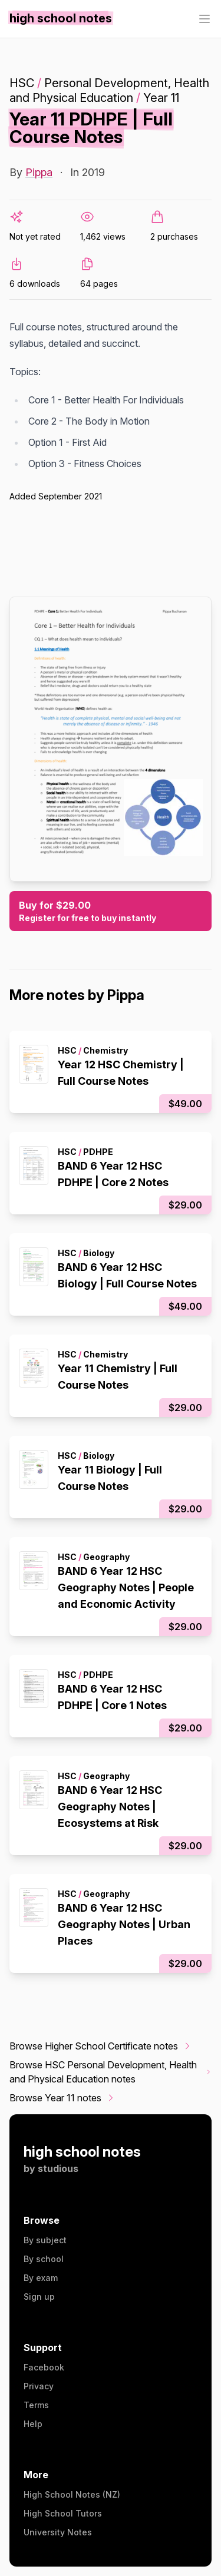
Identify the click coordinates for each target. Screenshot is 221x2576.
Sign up (39, 2297)
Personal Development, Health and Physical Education (109, 90)
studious (58, 2168)
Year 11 (161, 98)
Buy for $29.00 (110, 911)
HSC (21, 83)
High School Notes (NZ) (72, 2494)
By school (44, 2259)
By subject (45, 2240)
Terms (36, 2405)
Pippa (38, 172)
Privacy (39, 2386)
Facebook (44, 2367)
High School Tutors (63, 2513)
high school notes (82, 2151)
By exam (41, 2278)
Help (33, 2424)
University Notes (58, 2532)
